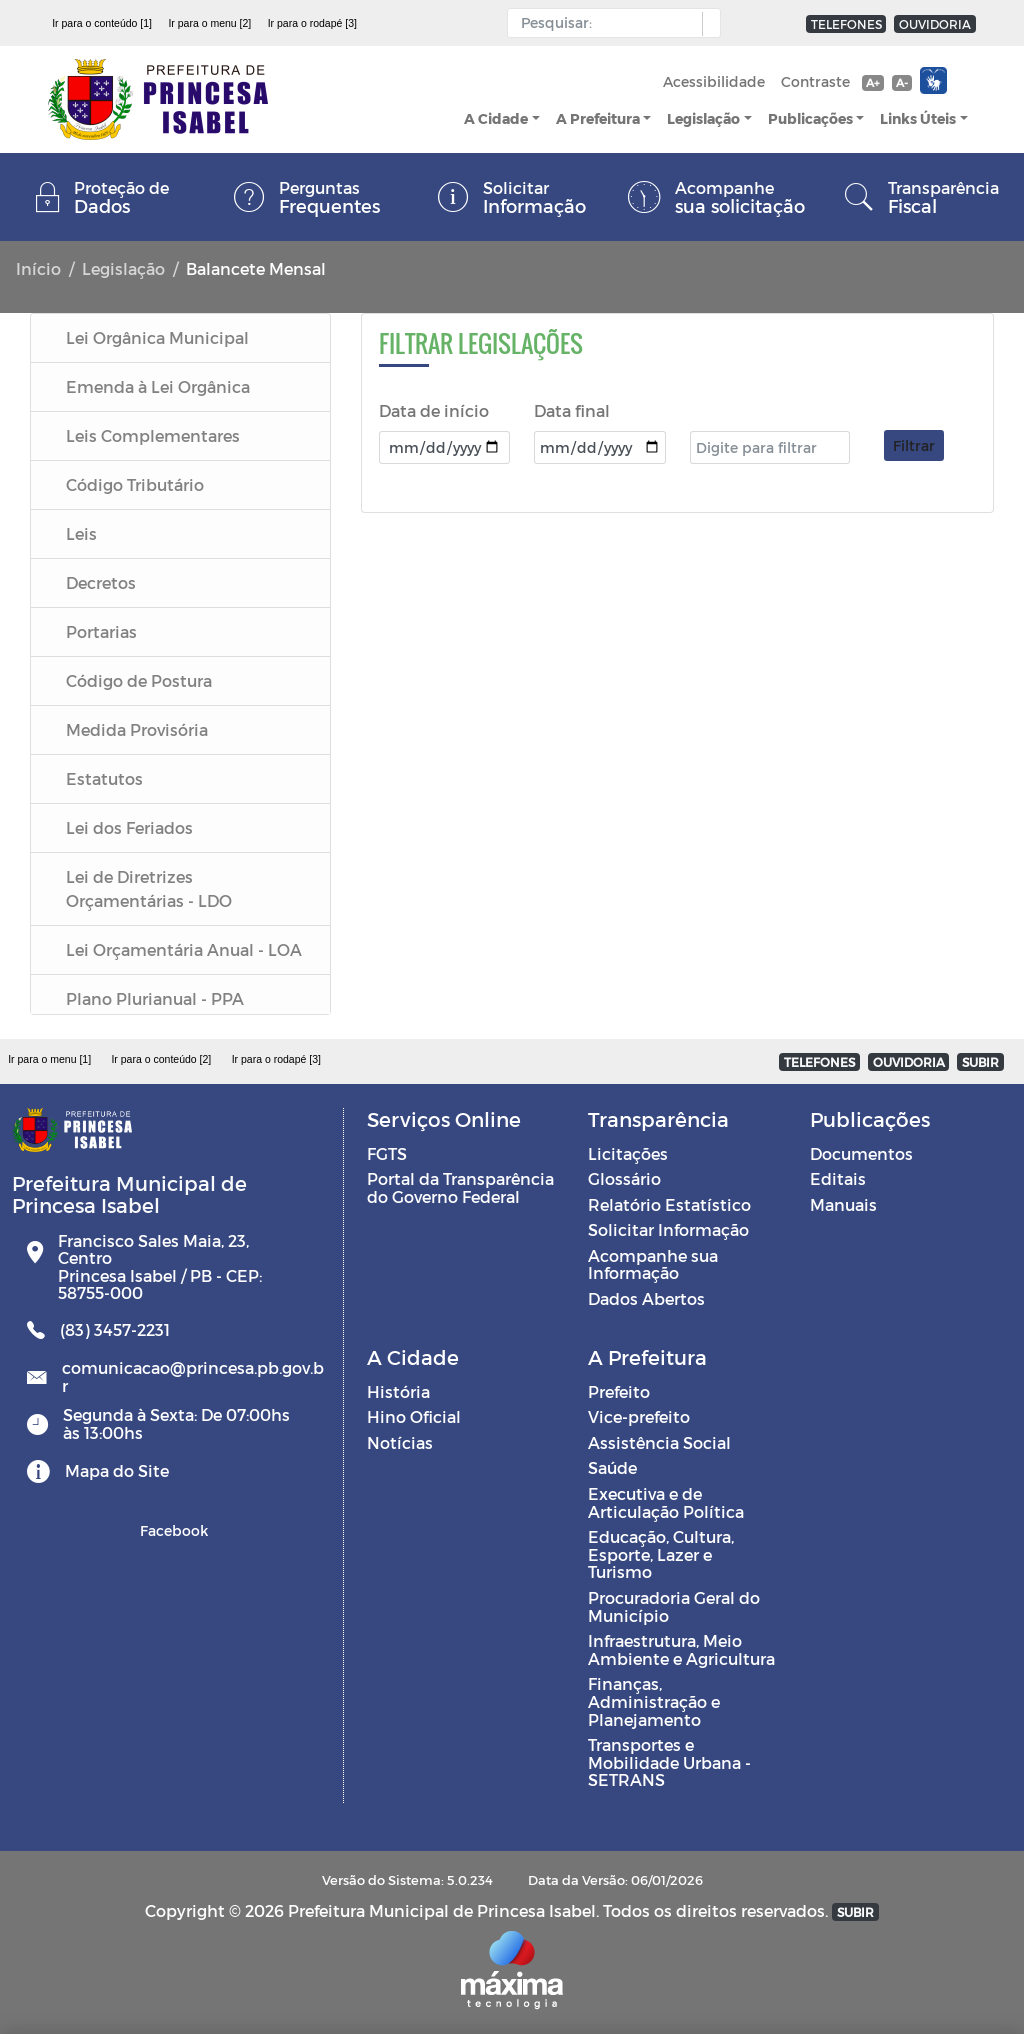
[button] (706, 24)
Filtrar (914, 445)
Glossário (624, 1178)
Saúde (612, 1467)
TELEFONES (846, 24)
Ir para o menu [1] (49, 1059)
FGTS (387, 1153)
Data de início (434, 410)
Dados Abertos (646, 1298)
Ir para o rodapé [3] (312, 23)
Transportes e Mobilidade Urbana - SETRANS (669, 1762)
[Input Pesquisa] (609, 23)
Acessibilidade (714, 81)
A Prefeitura (598, 118)
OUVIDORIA (935, 24)
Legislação (703, 118)
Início (38, 268)
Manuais (843, 1204)
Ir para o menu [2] (209, 23)
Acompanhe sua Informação (653, 1264)
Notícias (400, 1442)
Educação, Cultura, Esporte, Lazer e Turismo (661, 1554)
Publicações (810, 118)
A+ (872, 82)
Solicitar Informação (668, 1229)
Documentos (861, 1153)
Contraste (815, 81)
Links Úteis (918, 118)
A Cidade (496, 118)
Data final (572, 410)
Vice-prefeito (639, 1416)
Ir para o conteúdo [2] (161, 1059)
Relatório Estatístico (669, 1204)
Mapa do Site (117, 1470)
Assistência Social (659, 1442)
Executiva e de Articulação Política (666, 1502)
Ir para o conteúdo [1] (102, 23)
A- (902, 82)
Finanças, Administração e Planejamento (654, 1701)
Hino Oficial (414, 1416)
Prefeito (619, 1391)
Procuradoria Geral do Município (674, 1606)
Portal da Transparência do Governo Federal (460, 1187)
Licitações (628, 1153)
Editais (838, 1178)
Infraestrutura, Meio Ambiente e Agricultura (681, 1649)
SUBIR (980, 1062)
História (398, 1391)
